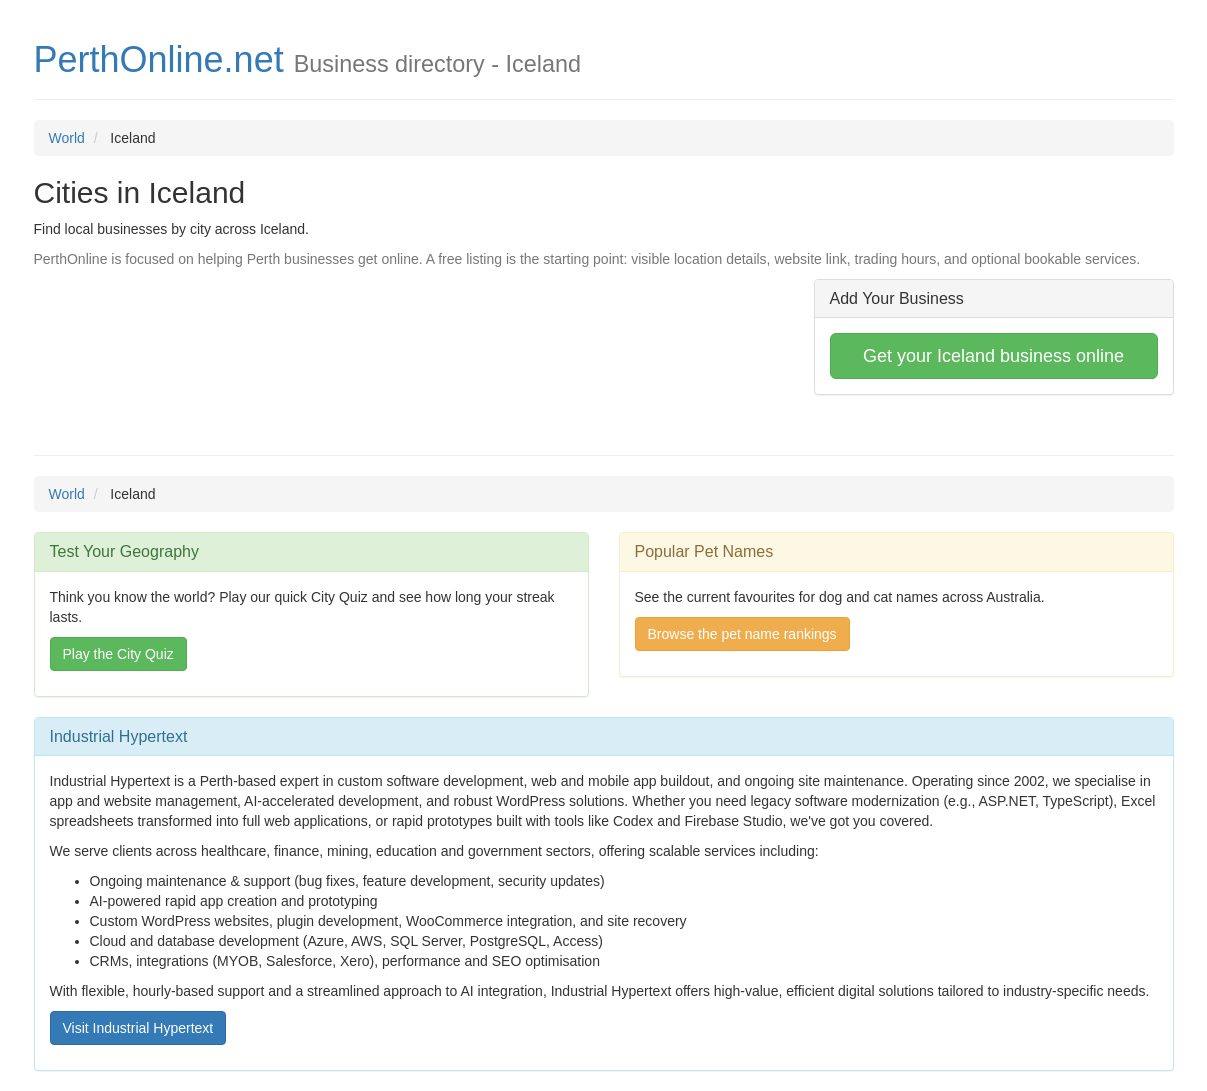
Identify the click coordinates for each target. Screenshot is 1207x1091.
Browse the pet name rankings (742, 634)
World (67, 138)
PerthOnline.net (159, 59)
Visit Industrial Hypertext (138, 1028)
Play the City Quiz (118, 654)
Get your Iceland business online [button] (993, 356)
